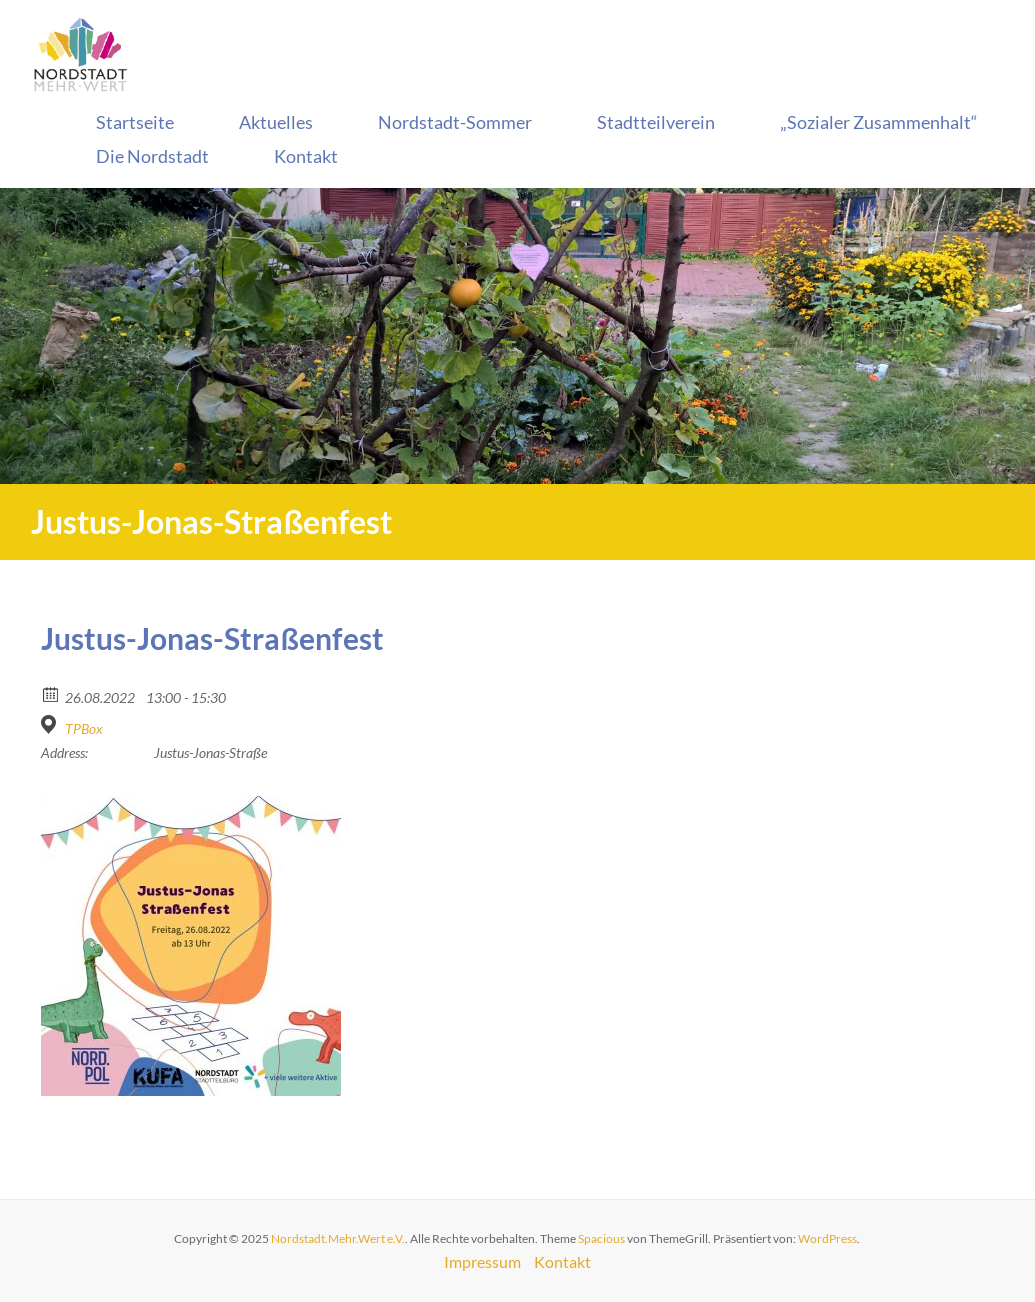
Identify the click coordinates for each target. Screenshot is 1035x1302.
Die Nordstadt (152, 156)
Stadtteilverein (656, 122)
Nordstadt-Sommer (455, 122)
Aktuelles (276, 122)
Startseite (135, 122)
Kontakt (306, 156)
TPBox (84, 728)
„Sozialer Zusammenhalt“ (879, 122)
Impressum (482, 1261)
